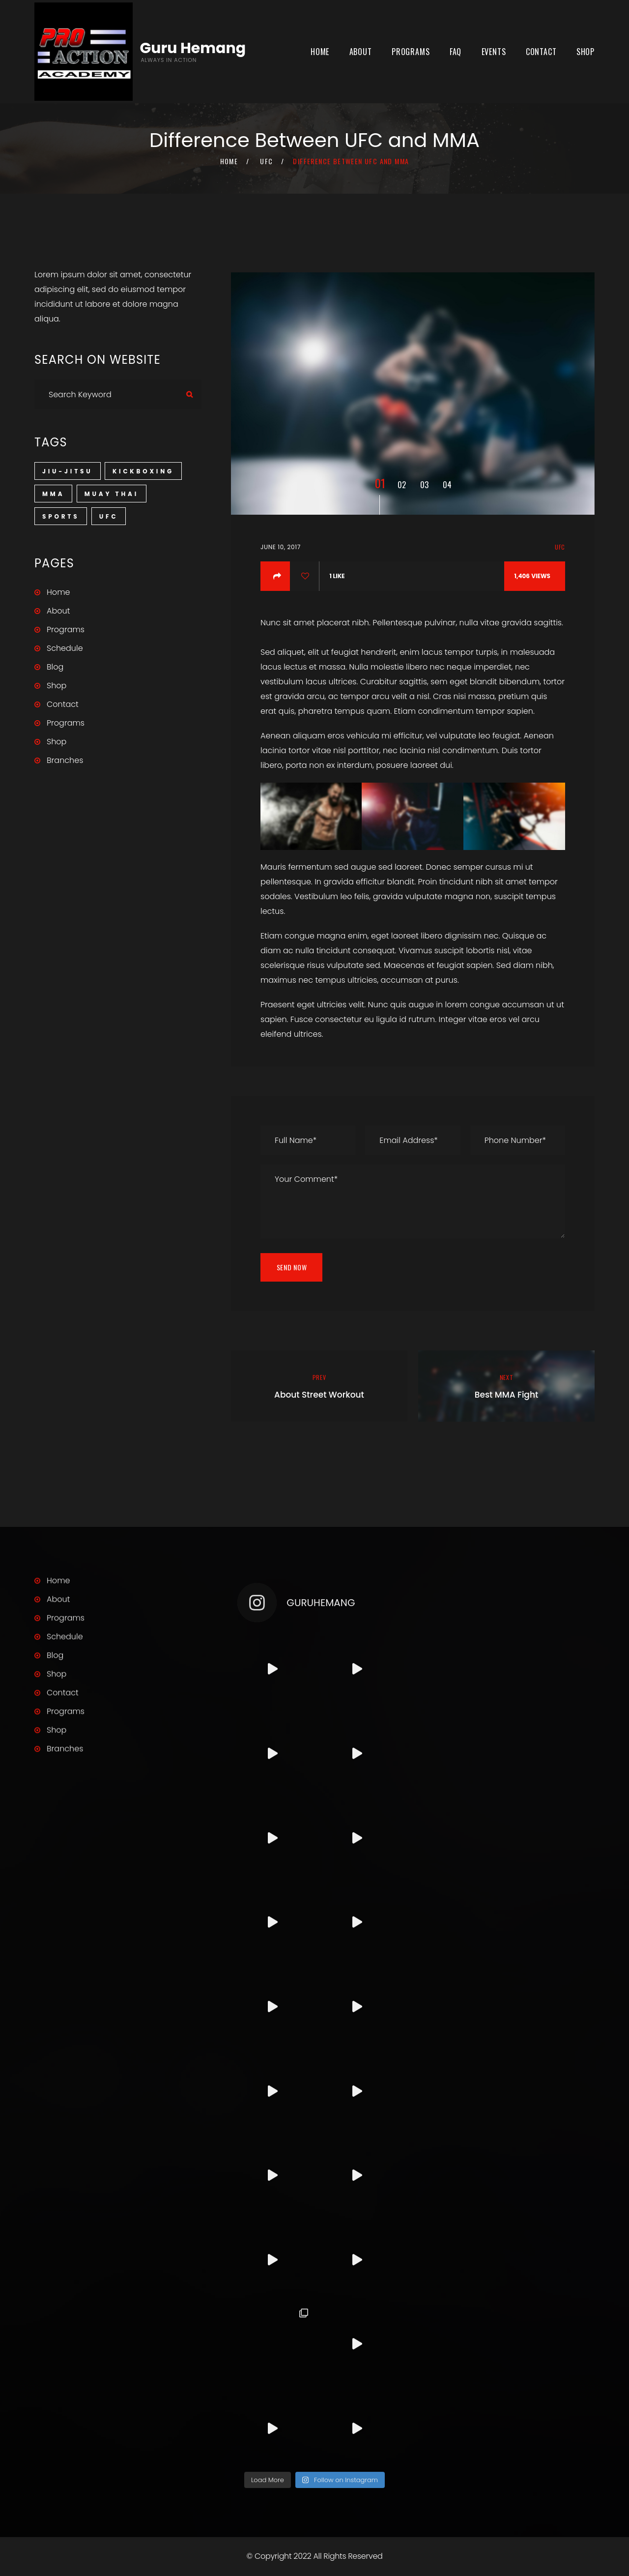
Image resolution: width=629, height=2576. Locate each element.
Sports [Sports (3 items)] (60, 516)
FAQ (455, 52)
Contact (541, 52)
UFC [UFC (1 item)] (108, 516)
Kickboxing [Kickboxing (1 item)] (143, 471)
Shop (585, 52)
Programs (410, 52)
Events (494, 52)
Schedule (65, 648)
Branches (65, 760)
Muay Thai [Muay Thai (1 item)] (112, 494)
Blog (55, 667)
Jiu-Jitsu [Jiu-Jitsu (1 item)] (67, 471)
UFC (266, 161)
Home (320, 52)
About (360, 52)
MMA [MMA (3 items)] (53, 494)
